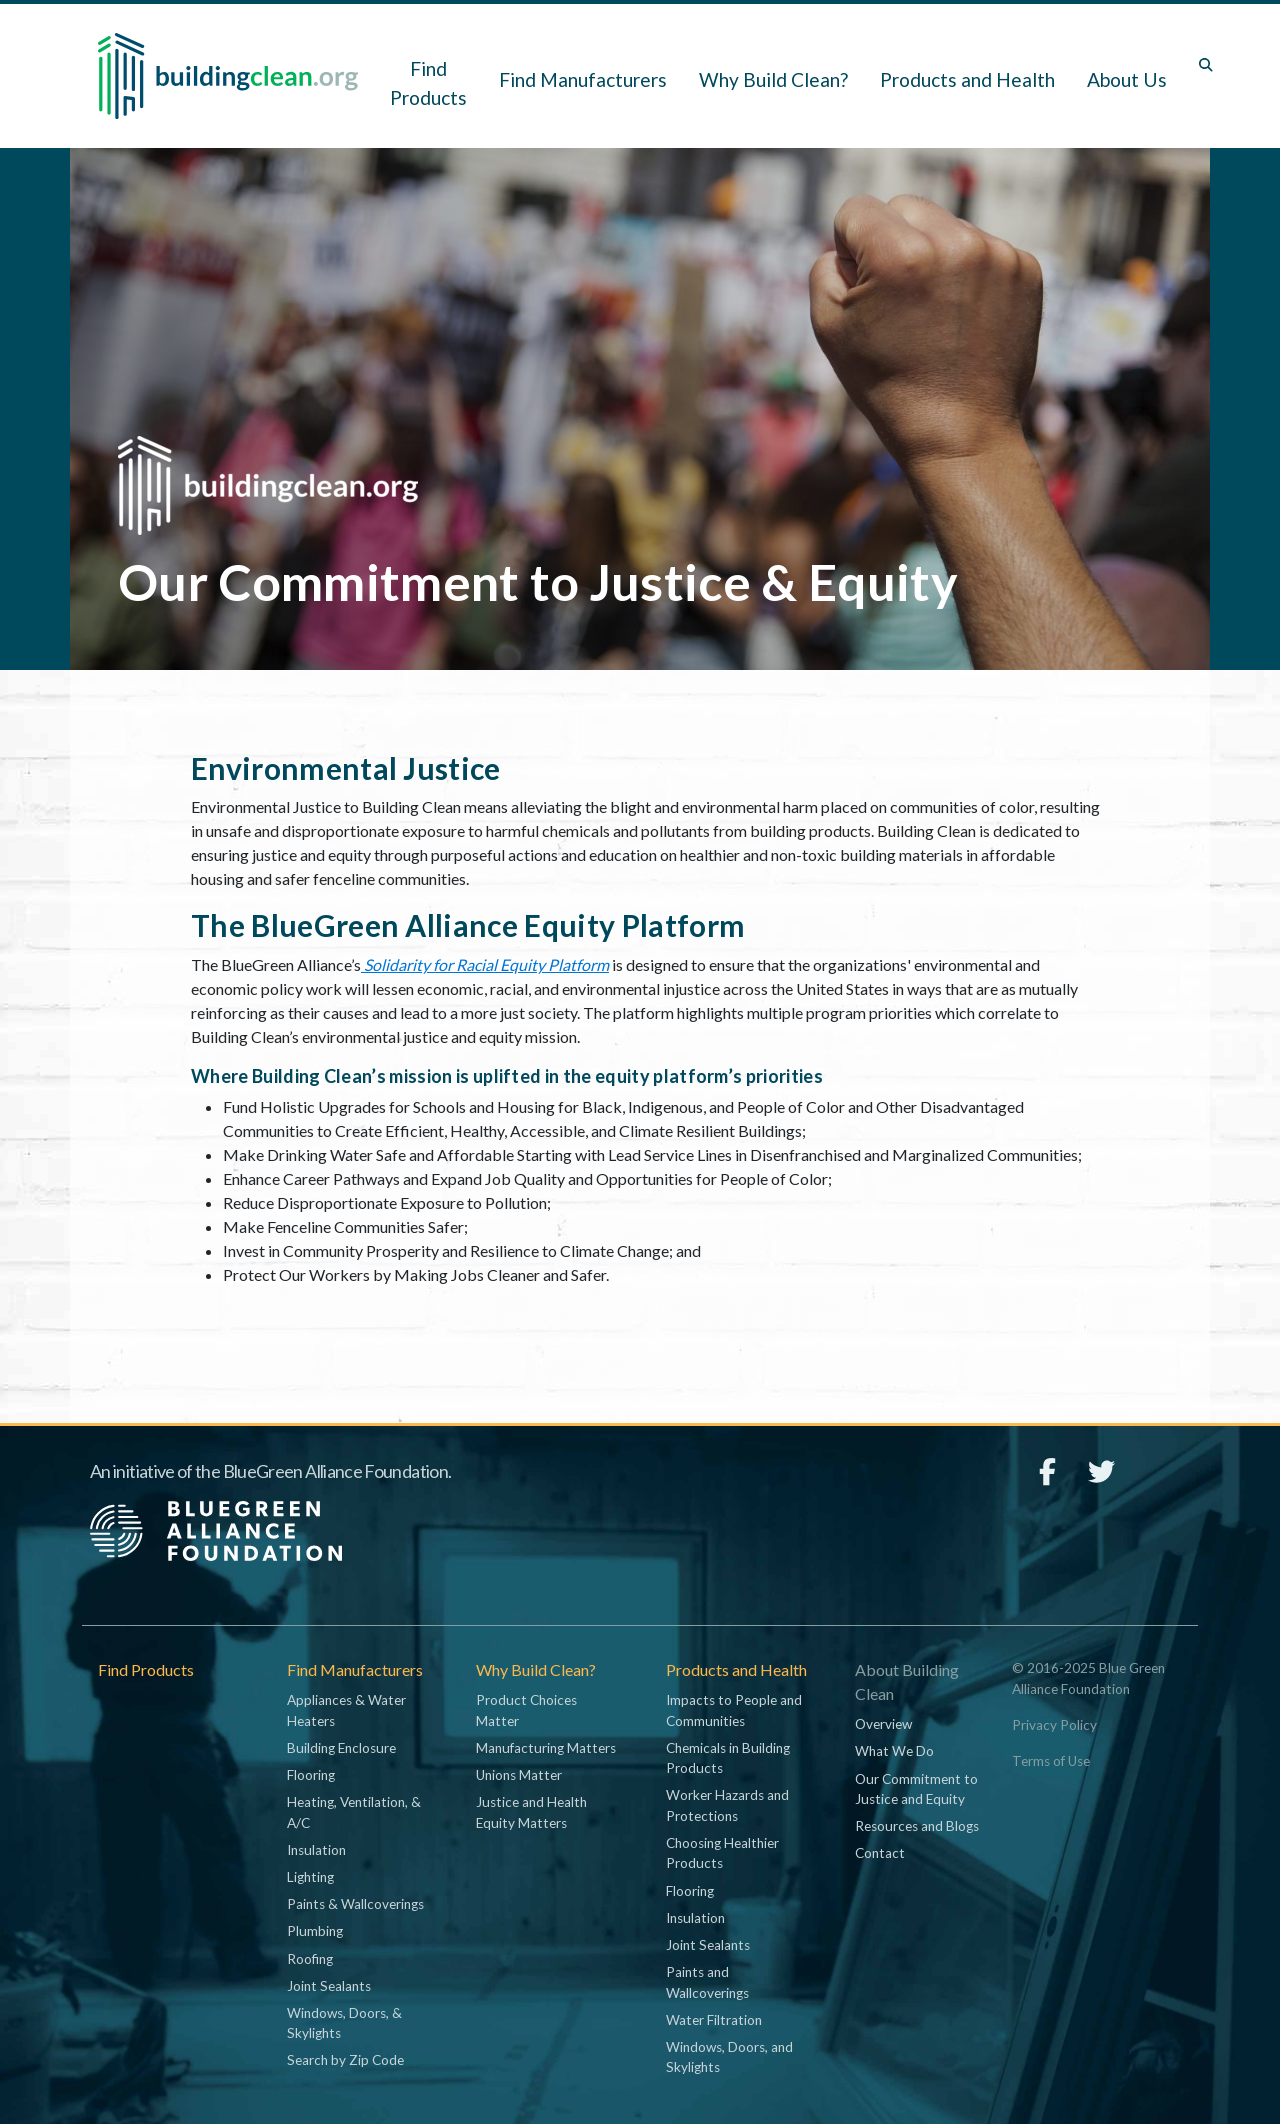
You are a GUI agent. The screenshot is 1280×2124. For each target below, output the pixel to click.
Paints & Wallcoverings (355, 1904)
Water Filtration (714, 2020)
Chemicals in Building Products (728, 1758)
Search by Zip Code (345, 2060)
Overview (883, 1724)
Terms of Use (1051, 1761)
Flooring (311, 1775)
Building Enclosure (341, 1748)
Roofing (310, 1959)
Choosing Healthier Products (722, 1853)
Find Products (428, 83)
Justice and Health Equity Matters (531, 1812)
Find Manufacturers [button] (583, 79)
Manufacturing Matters (546, 1748)
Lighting (310, 1877)
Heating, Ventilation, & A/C (354, 1812)
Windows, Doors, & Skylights (344, 2023)
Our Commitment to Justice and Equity (916, 1789)
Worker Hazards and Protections (727, 1805)
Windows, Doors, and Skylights (729, 2057)
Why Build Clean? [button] (773, 79)
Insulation (316, 1850)
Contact (880, 1853)
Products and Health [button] (967, 79)
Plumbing (315, 1931)
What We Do (894, 1751)
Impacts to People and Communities (734, 1710)
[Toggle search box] (1206, 65)
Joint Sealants (329, 1986)
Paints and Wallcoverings (707, 1982)
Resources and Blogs (917, 1826)
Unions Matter (519, 1775)
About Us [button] (1127, 79)
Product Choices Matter (526, 1710)
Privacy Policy (1054, 1725)
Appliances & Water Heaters (346, 1710)
